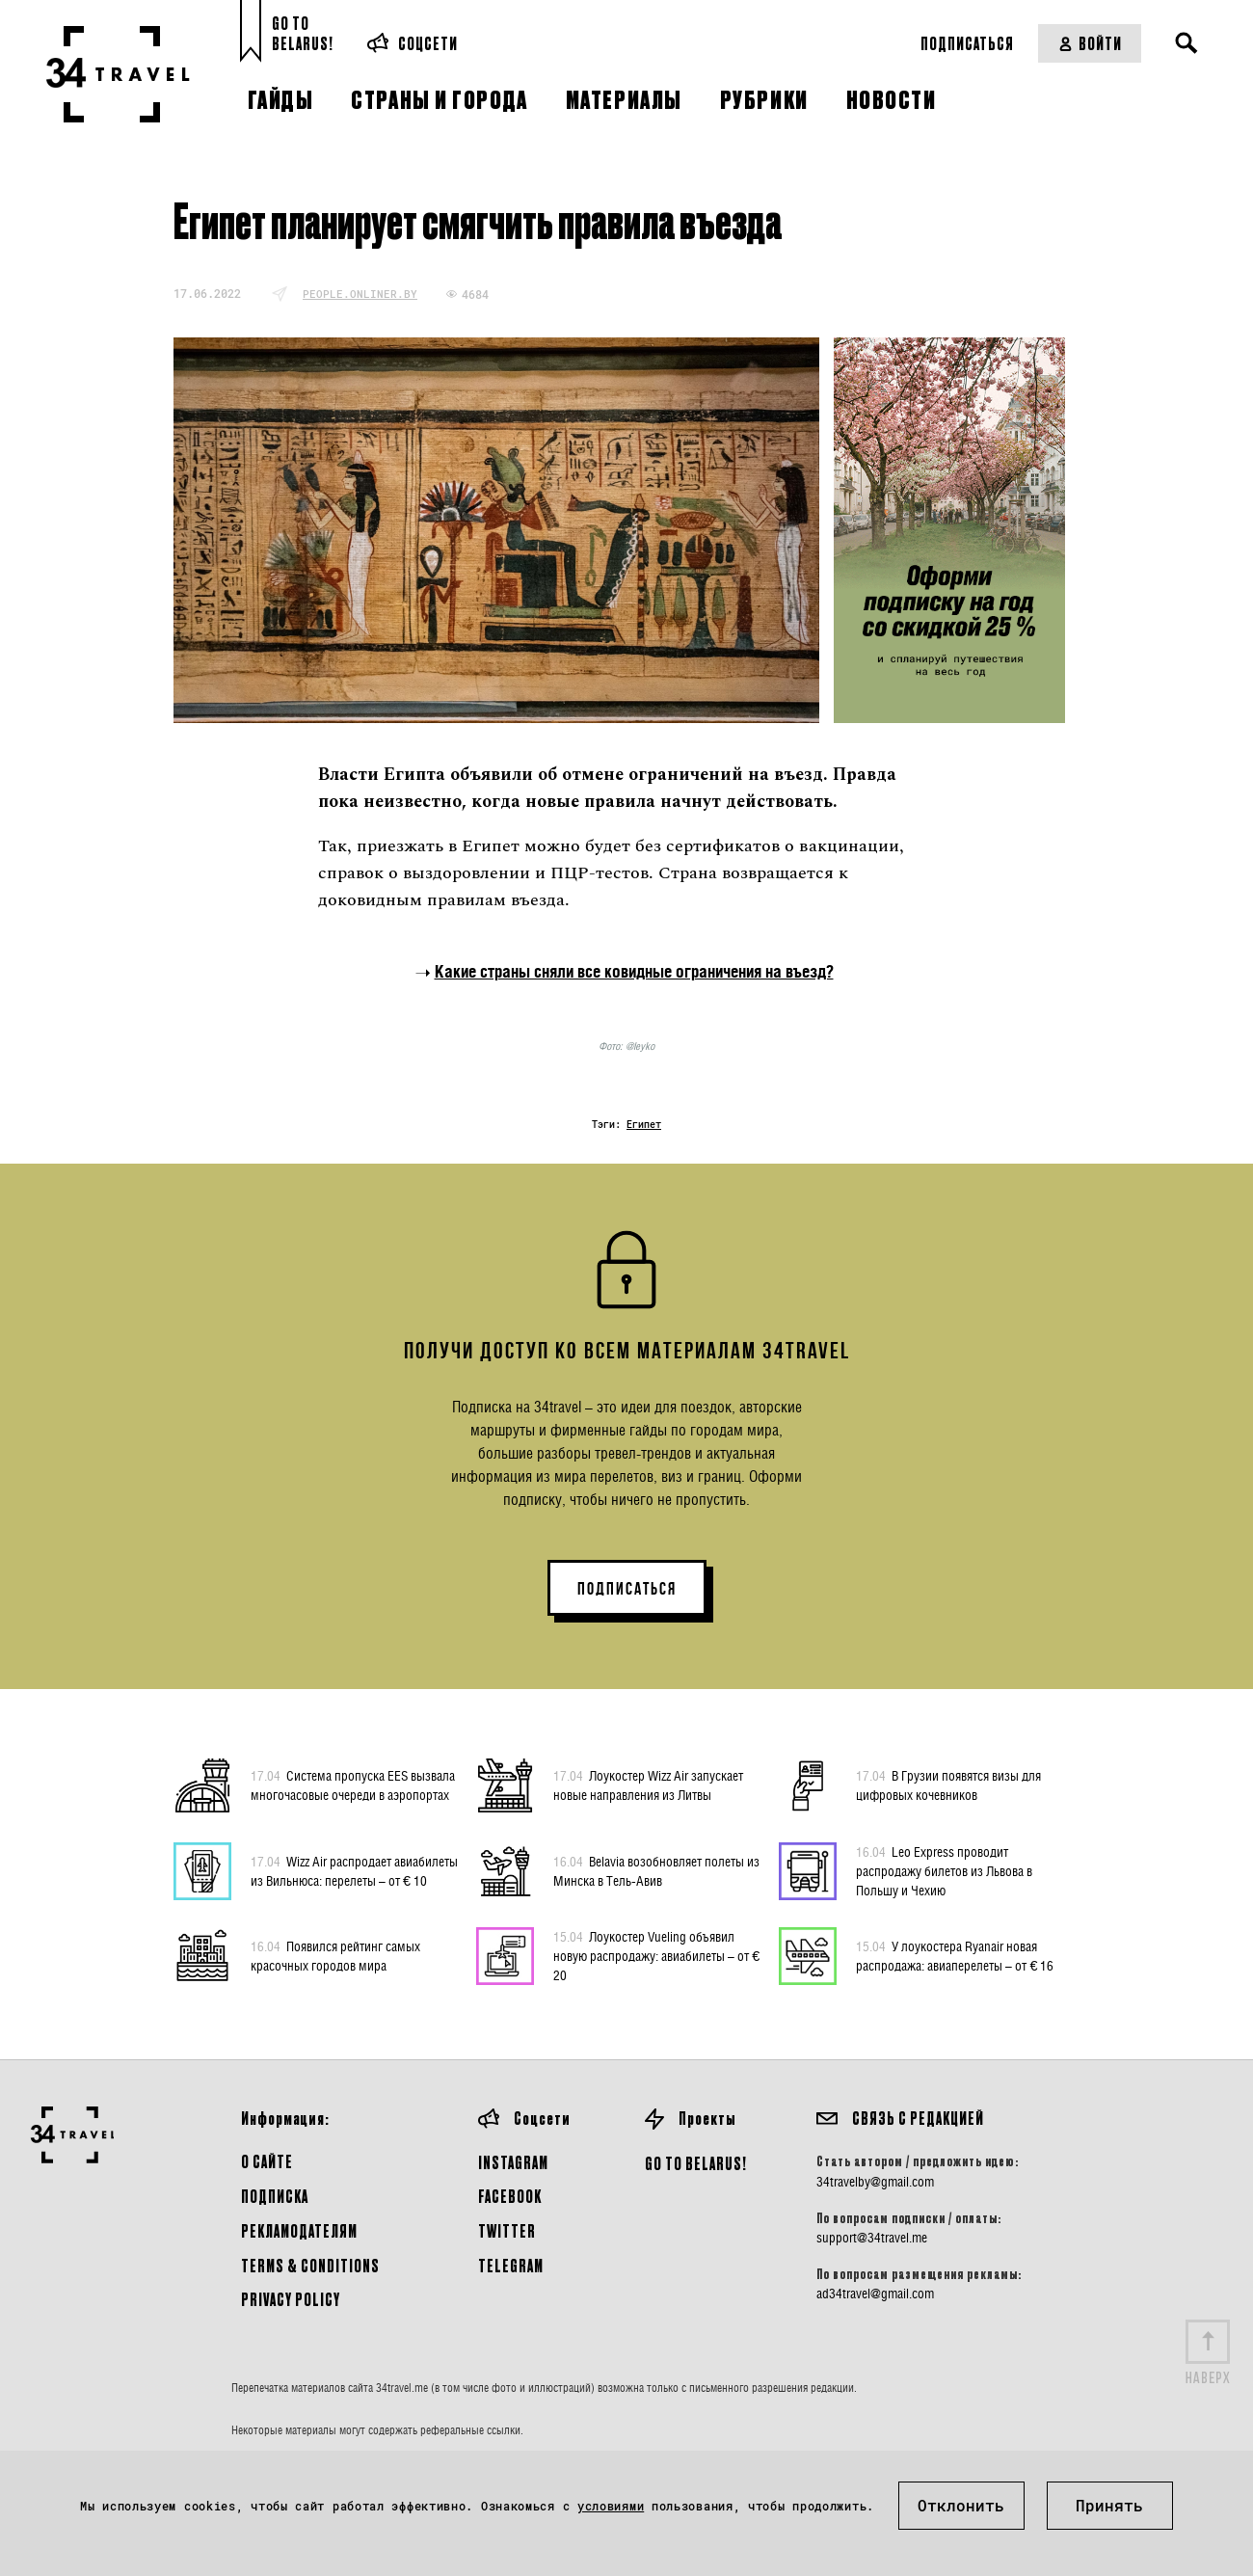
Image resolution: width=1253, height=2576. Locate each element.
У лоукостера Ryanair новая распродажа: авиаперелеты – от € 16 (954, 1955)
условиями (610, 2505)
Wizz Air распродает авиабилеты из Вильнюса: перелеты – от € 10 (354, 1870)
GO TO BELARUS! (696, 2163)
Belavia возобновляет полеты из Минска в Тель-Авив (656, 1870)
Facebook (510, 2196)
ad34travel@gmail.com (875, 2293)
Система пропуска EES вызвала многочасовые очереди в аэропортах (353, 1784)
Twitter (507, 2230)
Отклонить (961, 2505)
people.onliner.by (360, 293)
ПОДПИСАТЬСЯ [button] (627, 1588)
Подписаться (967, 43)
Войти (1089, 43)
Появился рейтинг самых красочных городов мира (335, 1955)
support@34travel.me (871, 2237)
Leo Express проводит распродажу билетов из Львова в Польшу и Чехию (944, 1870)
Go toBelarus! (302, 33)
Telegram (511, 2265)
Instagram (513, 2162)
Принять (1109, 2505)
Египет (643, 1124)
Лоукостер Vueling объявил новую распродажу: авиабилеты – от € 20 (656, 1955)
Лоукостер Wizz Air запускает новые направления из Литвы (648, 1784)
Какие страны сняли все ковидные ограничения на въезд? (634, 971)
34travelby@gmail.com (875, 2181)
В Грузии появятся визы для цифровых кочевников (948, 1784)
